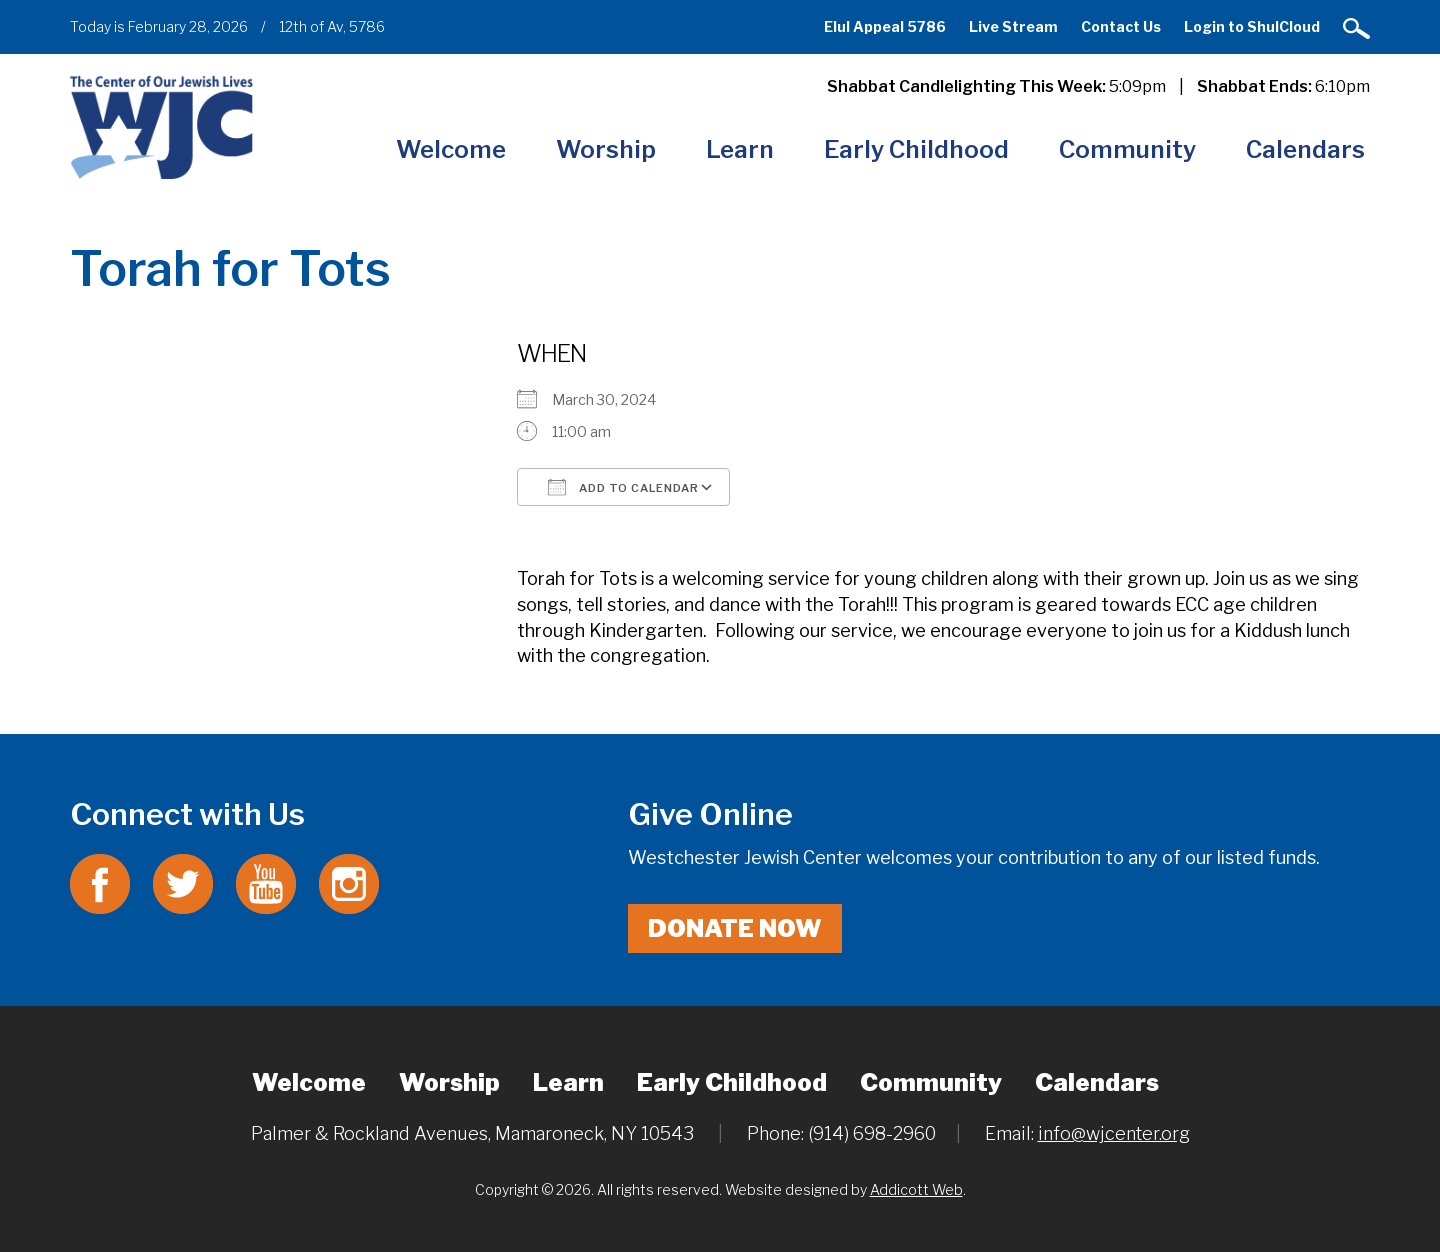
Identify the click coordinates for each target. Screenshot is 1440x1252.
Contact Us (1121, 26)
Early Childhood (916, 149)
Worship (606, 149)
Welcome (451, 149)
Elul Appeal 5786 (885, 26)
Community (1127, 149)
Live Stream (1013, 26)
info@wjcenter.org (1114, 1133)
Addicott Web (916, 1189)
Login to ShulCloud (1252, 26)
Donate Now (735, 928)
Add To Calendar (623, 487)
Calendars (1305, 149)
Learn (740, 149)
